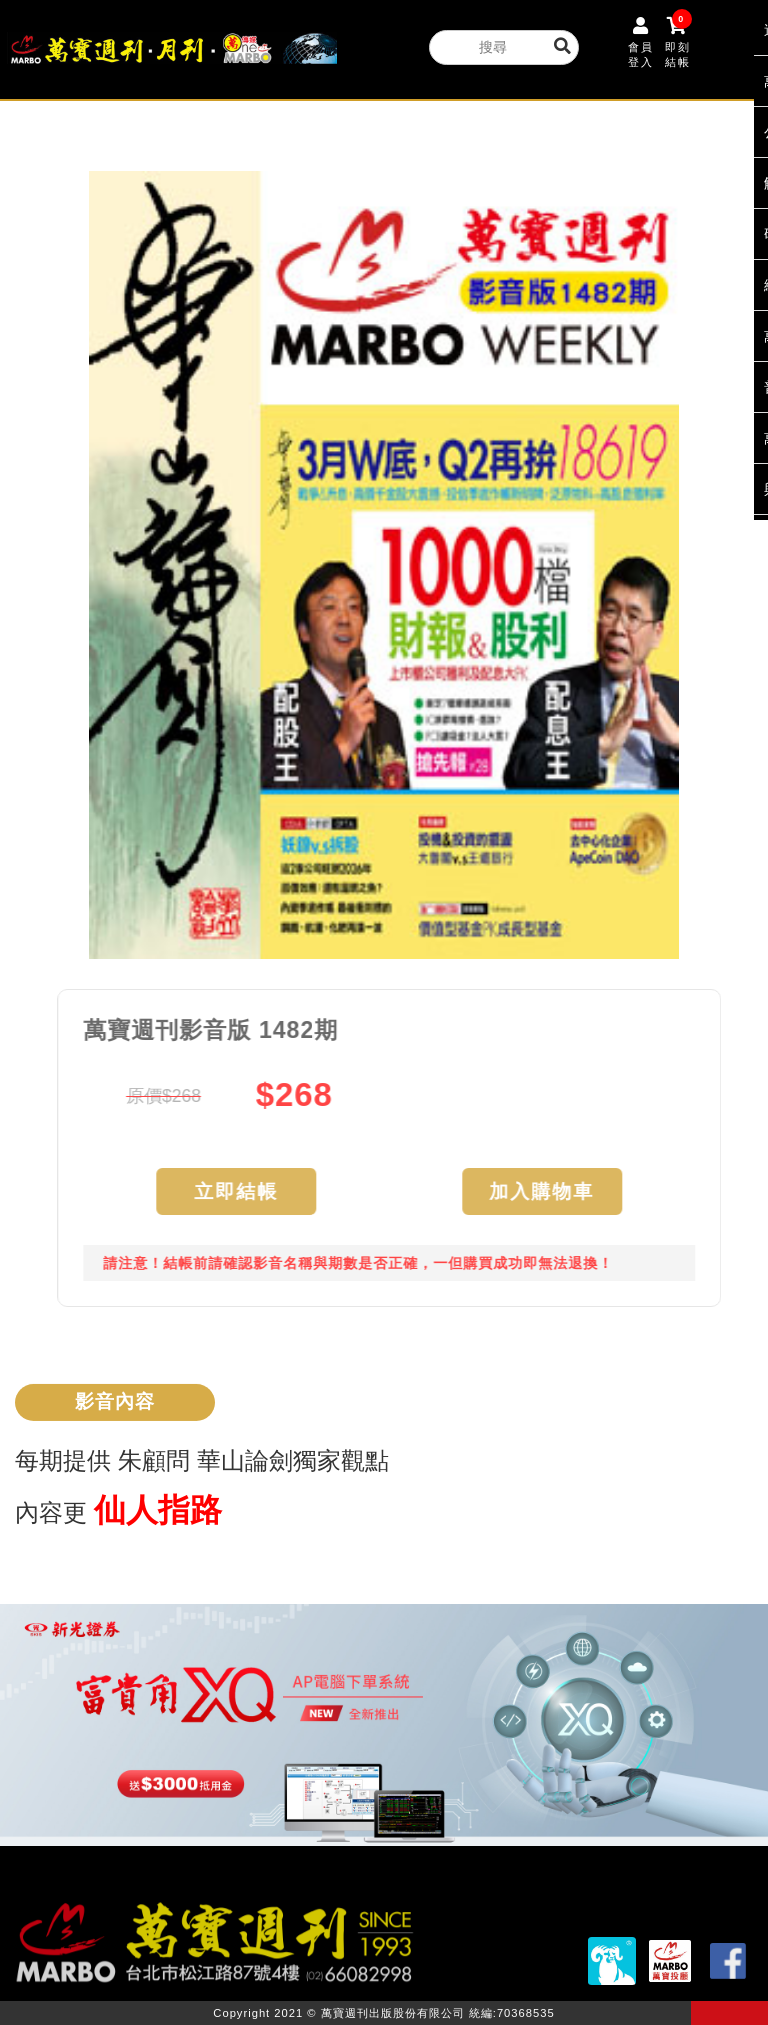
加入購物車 (549, 1191)
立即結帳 (244, 1191)
